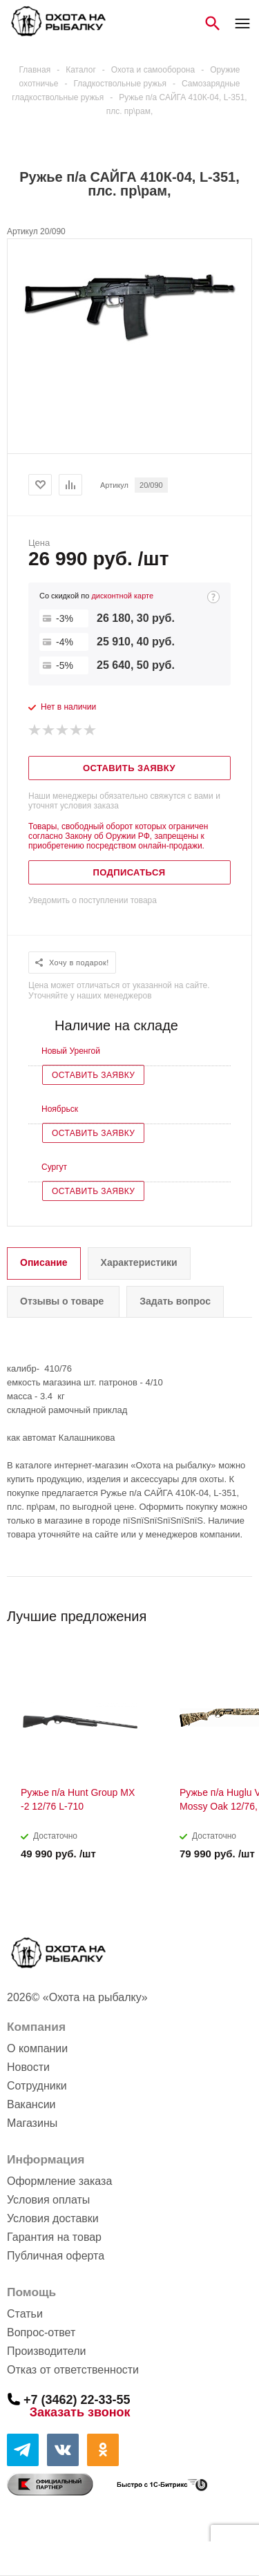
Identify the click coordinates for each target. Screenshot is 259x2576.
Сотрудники (37, 2086)
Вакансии (31, 2104)
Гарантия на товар (54, 2237)
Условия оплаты (48, 2200)
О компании (37, 2048)
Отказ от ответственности (73, 2370)
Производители (46, 2351)
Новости (28, 2067)
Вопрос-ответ (41, 2332)
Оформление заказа (59, 2181)
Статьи (25, 2314)
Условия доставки (53, 2218)
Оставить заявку (93, 1075)
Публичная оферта (55, 2256)
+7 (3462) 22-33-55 (77, 2399)
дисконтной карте (122, 595)
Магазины (32, 2123)
